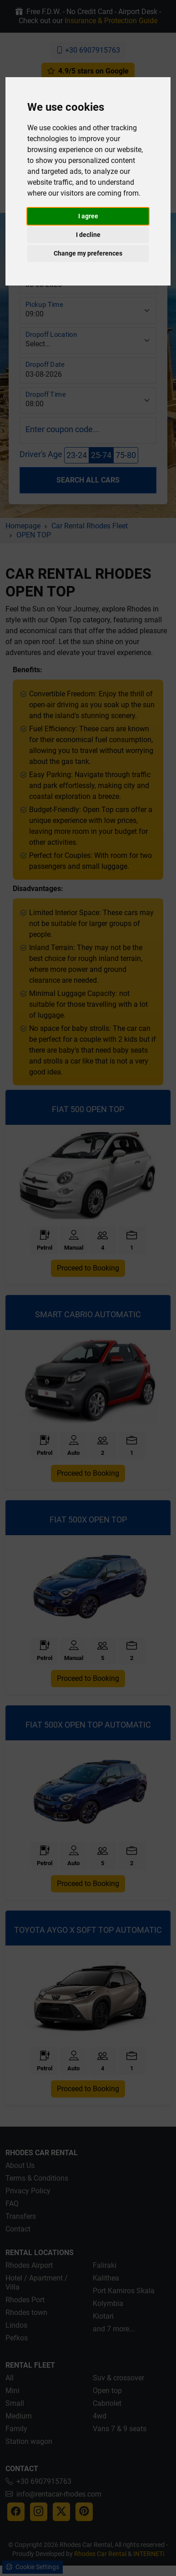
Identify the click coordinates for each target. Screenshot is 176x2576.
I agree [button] (88, 216)
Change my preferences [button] (88, 253)
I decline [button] (88, 234)
